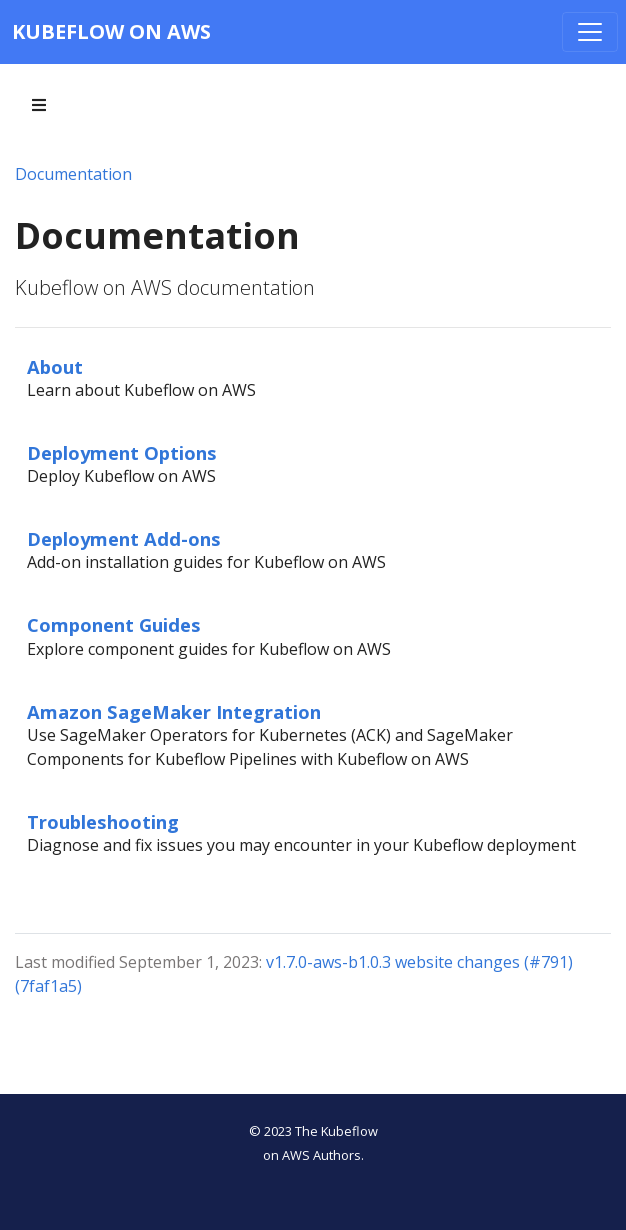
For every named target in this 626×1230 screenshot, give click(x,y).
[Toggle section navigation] (39, 105)
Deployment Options (122, 452)
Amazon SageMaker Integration (174, 711)
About (55, 366)
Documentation (73, 174)
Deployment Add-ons (124, 538)
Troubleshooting (103, 821)
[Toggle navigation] (590, 32)
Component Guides (114, 624)
